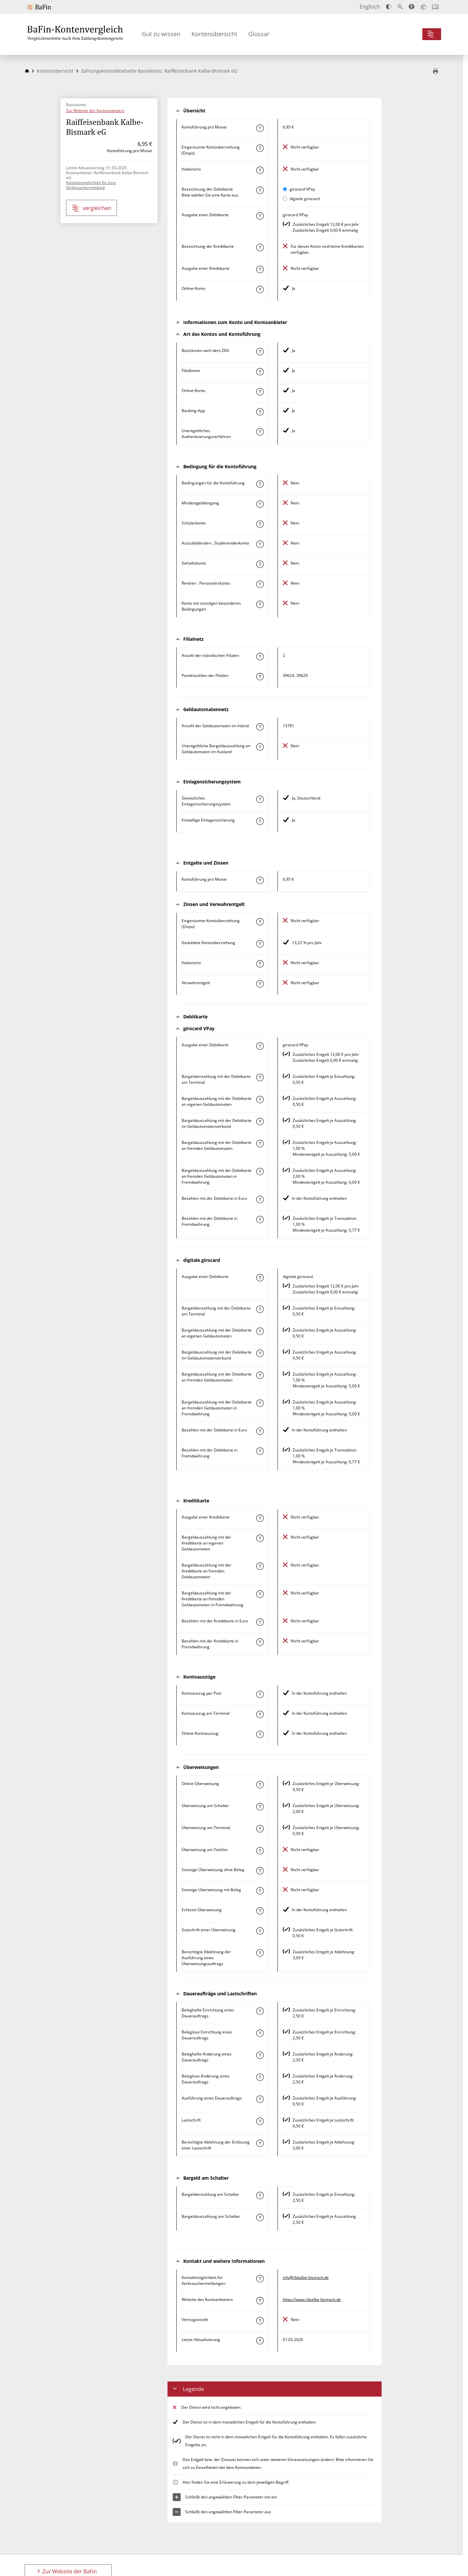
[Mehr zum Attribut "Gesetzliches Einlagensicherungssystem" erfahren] (260, 799)
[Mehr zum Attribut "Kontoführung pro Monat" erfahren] (260, 128)
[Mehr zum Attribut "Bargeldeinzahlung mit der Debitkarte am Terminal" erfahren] (260, 1077)
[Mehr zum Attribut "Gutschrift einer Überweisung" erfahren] (260, 1931)
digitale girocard (305, 198)
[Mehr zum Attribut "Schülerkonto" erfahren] (260, 524)
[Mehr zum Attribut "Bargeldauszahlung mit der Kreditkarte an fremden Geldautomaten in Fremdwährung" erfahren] (260, 1594)
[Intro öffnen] (435, 7)
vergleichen (91, 208)
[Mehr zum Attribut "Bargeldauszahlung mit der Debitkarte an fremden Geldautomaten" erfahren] (260, 1144)
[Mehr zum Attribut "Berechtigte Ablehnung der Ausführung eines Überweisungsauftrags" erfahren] (260, 1953)
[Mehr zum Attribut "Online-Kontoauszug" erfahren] (260, 1734)
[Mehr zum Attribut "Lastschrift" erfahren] (260, 2121)
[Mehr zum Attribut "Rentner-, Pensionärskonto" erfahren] (260, 584)
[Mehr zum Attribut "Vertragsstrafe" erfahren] (260, 2321)
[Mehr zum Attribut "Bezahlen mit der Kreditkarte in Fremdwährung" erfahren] (260, 1642)
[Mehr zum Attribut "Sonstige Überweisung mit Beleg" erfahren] (260, 1891)
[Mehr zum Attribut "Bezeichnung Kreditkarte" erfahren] (260, 247)
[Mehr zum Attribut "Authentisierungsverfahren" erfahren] (260, 432)
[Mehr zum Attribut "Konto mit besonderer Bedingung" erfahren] (260, 484)
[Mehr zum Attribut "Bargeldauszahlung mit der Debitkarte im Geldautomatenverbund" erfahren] (260, 1122)
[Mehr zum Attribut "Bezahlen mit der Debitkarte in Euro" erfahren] (260, 1199)
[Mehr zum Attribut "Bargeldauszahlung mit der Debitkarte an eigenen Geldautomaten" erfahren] (260, 1099)
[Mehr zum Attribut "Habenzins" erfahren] (260, 170)
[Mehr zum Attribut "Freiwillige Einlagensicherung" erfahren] (260, 821)
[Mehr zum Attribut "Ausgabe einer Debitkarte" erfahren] (260, 216)
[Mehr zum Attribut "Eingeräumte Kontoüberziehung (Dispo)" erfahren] (260, 148)
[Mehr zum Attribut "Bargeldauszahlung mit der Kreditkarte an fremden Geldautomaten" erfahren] (260, 1566)
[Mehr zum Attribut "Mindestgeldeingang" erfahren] (260, 504)
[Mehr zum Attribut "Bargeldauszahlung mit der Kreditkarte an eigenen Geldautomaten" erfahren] (260, 1538)
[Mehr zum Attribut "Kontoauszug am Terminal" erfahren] (260, 1714)
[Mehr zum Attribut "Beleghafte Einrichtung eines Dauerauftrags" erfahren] (260, 2011)
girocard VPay (302, 189)
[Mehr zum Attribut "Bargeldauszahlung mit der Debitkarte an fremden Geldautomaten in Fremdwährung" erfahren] (260, 1171)
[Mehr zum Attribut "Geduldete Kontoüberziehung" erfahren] (260, 944)
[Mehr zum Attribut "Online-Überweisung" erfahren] (260, 1785)
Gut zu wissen (161, 34)
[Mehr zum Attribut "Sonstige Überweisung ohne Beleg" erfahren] (260, 1871)
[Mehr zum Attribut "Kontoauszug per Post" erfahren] (260, 1694)
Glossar (258, 34)
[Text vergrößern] (400, 6)
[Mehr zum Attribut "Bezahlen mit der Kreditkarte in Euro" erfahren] (260, 1622)
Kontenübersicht (214, 34)
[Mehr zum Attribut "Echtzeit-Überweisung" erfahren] (260, 1911)
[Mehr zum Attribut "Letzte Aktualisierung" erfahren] (260, 2341)
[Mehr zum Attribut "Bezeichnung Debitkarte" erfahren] (260, 190)
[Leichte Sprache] (423, 6)
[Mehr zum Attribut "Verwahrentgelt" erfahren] (260, 984)
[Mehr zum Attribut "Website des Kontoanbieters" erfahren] (260, 2301)
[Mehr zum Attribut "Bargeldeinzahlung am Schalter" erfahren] (260, 2195)
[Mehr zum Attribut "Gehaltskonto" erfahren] (260, 564)
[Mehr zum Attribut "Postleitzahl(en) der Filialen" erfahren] (260, 677)
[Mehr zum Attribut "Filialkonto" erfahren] (260, 372)
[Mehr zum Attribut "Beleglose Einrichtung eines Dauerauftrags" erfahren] (260, 2033)
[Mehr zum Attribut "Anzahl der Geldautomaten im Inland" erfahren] (260, 727)
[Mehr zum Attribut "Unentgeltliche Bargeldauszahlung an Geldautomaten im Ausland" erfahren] (260, 747)
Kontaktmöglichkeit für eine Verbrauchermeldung (91, 185)
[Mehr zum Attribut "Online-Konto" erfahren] (260, 289)
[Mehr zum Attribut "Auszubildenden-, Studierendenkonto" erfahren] (260, 544)
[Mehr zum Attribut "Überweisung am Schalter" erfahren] (260, 1807)
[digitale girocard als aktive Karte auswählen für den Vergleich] (285, 199)
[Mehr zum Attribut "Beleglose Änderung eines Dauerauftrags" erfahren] (260, 2077)
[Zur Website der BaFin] (49, 7)
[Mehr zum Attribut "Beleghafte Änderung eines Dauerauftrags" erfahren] (260, 2055)
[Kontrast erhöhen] (388, 6)
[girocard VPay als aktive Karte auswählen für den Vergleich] (285, 189)
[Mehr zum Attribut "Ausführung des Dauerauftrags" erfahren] (260, 2099)
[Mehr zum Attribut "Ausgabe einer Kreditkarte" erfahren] (260, 269)
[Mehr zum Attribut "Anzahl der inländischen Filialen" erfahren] (260, 657)
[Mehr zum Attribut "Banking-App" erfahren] (260, 412)
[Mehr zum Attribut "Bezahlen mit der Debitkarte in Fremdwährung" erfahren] (260, 1219)
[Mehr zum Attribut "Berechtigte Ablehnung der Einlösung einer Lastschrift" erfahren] (260, 2143)
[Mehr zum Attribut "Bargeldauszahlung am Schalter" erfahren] (260, 2217)
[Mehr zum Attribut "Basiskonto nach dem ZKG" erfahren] (260, 352)
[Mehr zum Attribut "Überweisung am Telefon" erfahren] (260, 1851)
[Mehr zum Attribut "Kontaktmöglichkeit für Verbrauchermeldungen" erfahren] (260, 2279)
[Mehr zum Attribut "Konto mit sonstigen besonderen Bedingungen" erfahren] (260, 604)
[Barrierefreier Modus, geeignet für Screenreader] (411, 6)
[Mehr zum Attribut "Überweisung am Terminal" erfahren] (260, 1829)
